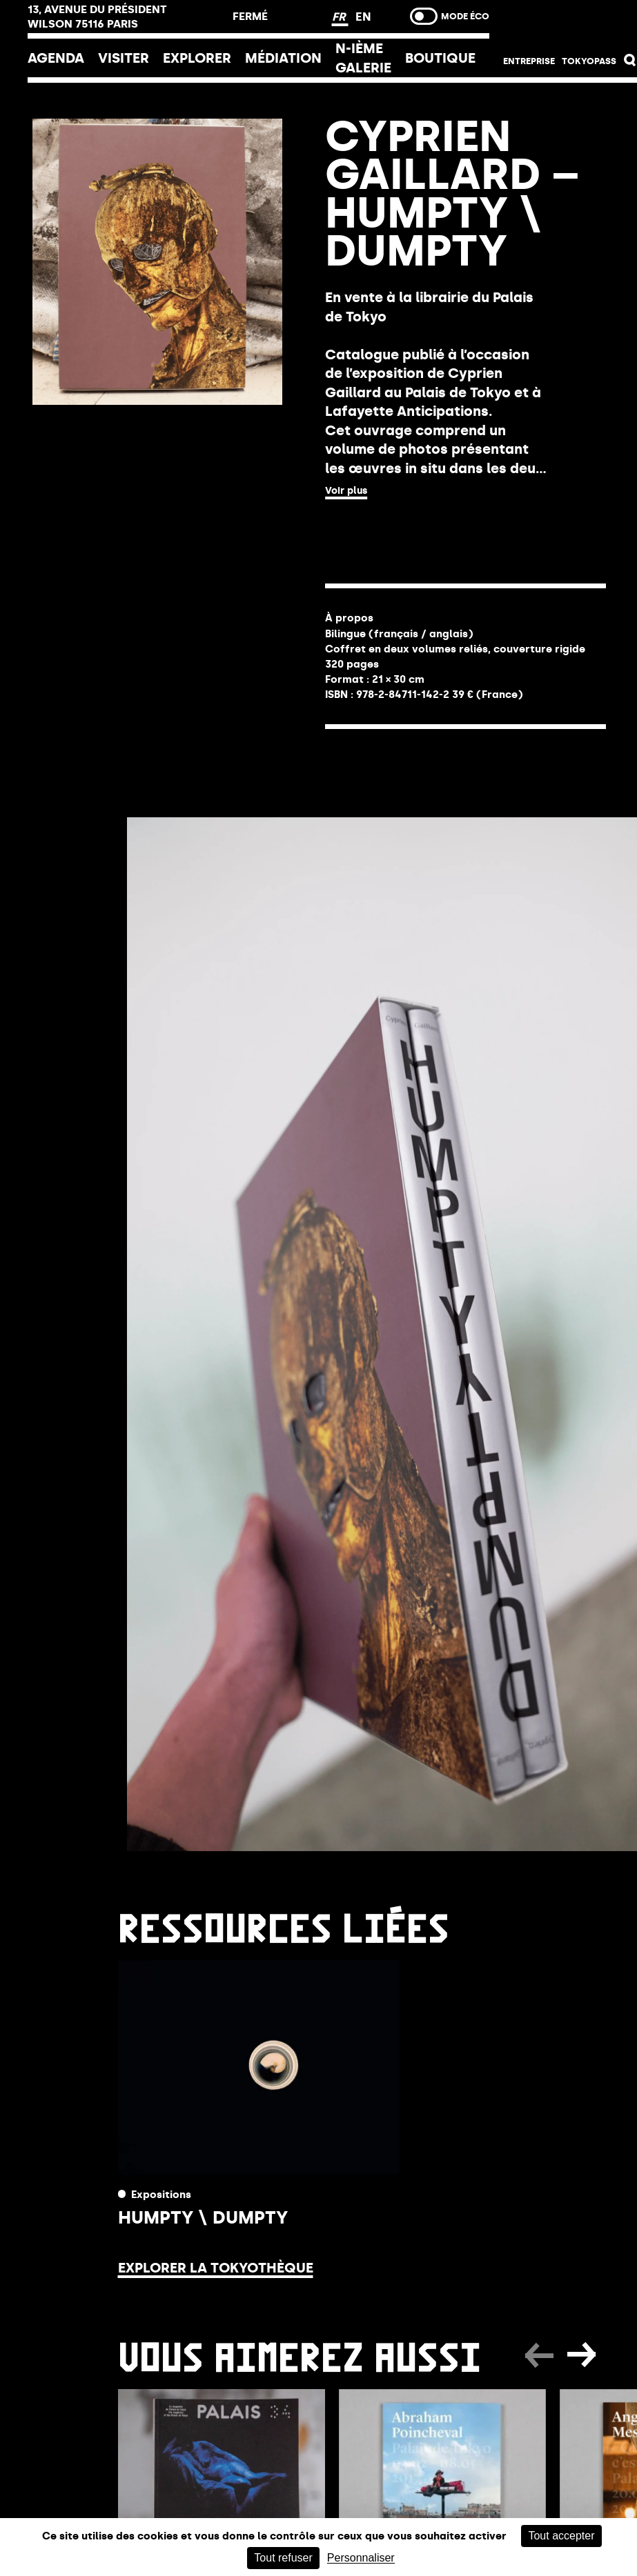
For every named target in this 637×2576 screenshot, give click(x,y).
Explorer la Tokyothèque (215, 2267)
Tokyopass (589, 61)
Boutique (440, 58)
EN (363, 16)
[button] (630, 63)
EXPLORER (197, 58)
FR (340, 16)
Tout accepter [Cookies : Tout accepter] (561, 2536)
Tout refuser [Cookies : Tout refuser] (283, 2558)
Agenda (56, 58)
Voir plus (346, 491)
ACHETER (379, 528)
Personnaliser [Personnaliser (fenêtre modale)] (361, 2558)
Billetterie (570, 22)
